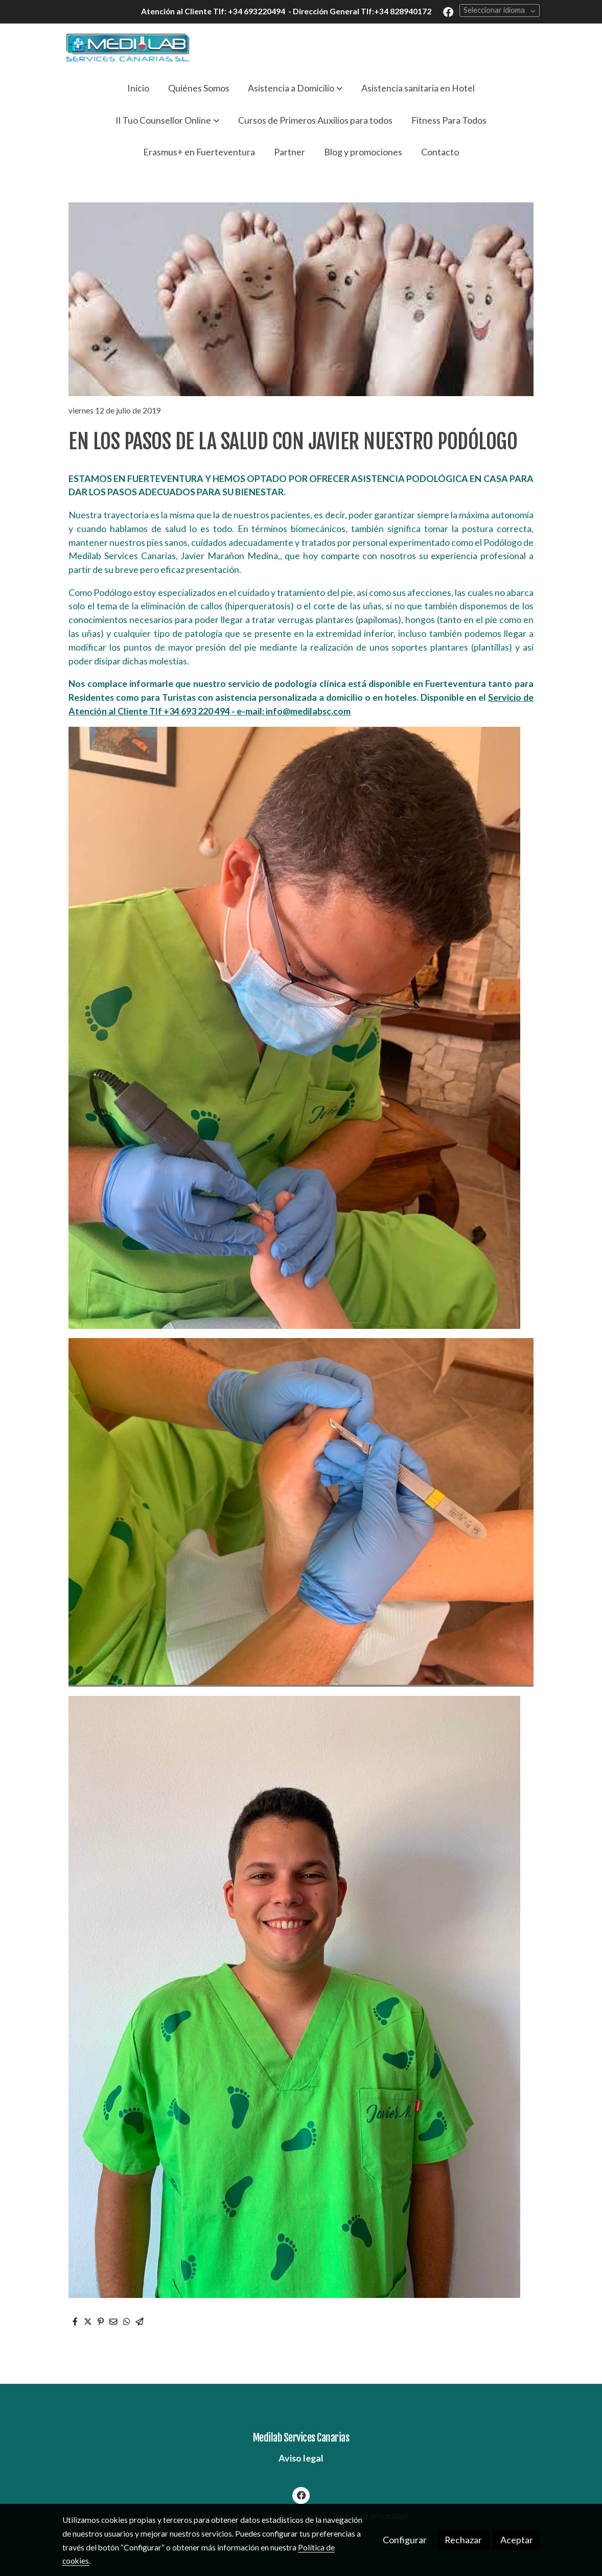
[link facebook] (448, 11)
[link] (127, 48)
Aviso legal (301, 2458)
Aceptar (516, 2539)
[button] (295, 88)
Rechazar (463, 2539)
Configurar (405, 2539)
